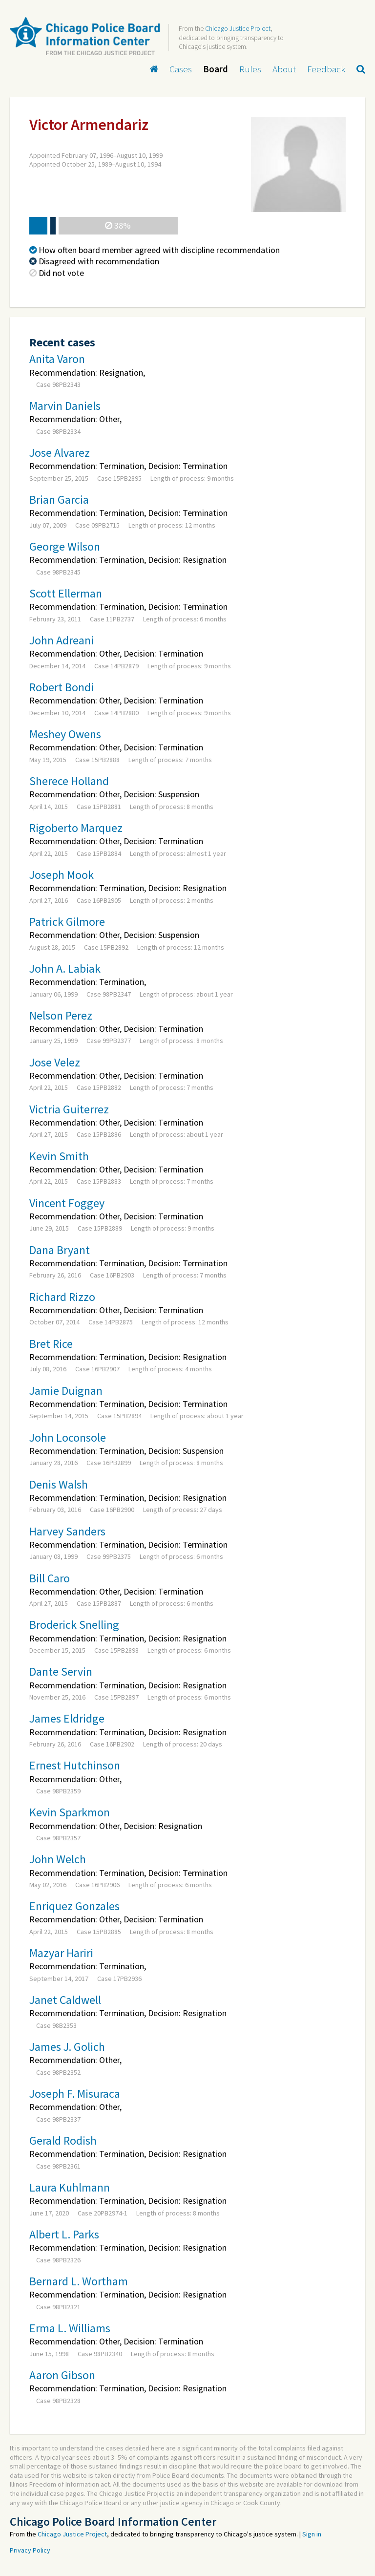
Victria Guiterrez (69, 1109)
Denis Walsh (58, 1484)
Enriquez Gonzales (74, 1906)
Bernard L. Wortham (78, 2281)
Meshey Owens (65, 734)
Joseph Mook (61, 874)
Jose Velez (54, 1062)
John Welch (57, 1859)
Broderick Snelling (74, 1624)
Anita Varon (57, 358)
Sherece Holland (69, 780)
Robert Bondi (61, 687)
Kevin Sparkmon (69, 1812)
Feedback (326, 69)
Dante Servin (60, 1671)
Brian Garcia (59, 499)
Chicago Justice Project (238, 28)
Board (215, 69)
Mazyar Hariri (61, 1952)
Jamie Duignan (66, 1390)
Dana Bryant (59, 1249)
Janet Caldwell (65, 1999)
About (284, 69)
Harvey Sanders (67, 1531)
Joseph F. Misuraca (74, 2093)
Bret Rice (51, 1343)
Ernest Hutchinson (74, 1765)
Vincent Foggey (66, 1203)
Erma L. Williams (69, 2328)
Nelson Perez (60, 1015)
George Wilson (64, 546)
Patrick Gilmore (67, 921)
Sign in (311, 2534)
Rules (250, 69)
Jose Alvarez (59, 452)
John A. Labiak (65, 968)
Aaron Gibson (62, 2375)
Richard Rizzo (62, 1296)
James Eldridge (66, 1718)
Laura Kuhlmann (69, 2187)
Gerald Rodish (63, 2140)
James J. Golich (67, 2046)
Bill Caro (49, 1578)
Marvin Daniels (65, 405)
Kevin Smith (59, 1156)
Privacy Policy (30, 2550)
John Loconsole (67, 1437)
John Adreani (61, 640)
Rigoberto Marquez (76, 827)
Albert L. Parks (64, 2234)
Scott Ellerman (65, 593)
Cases (180, 69)
